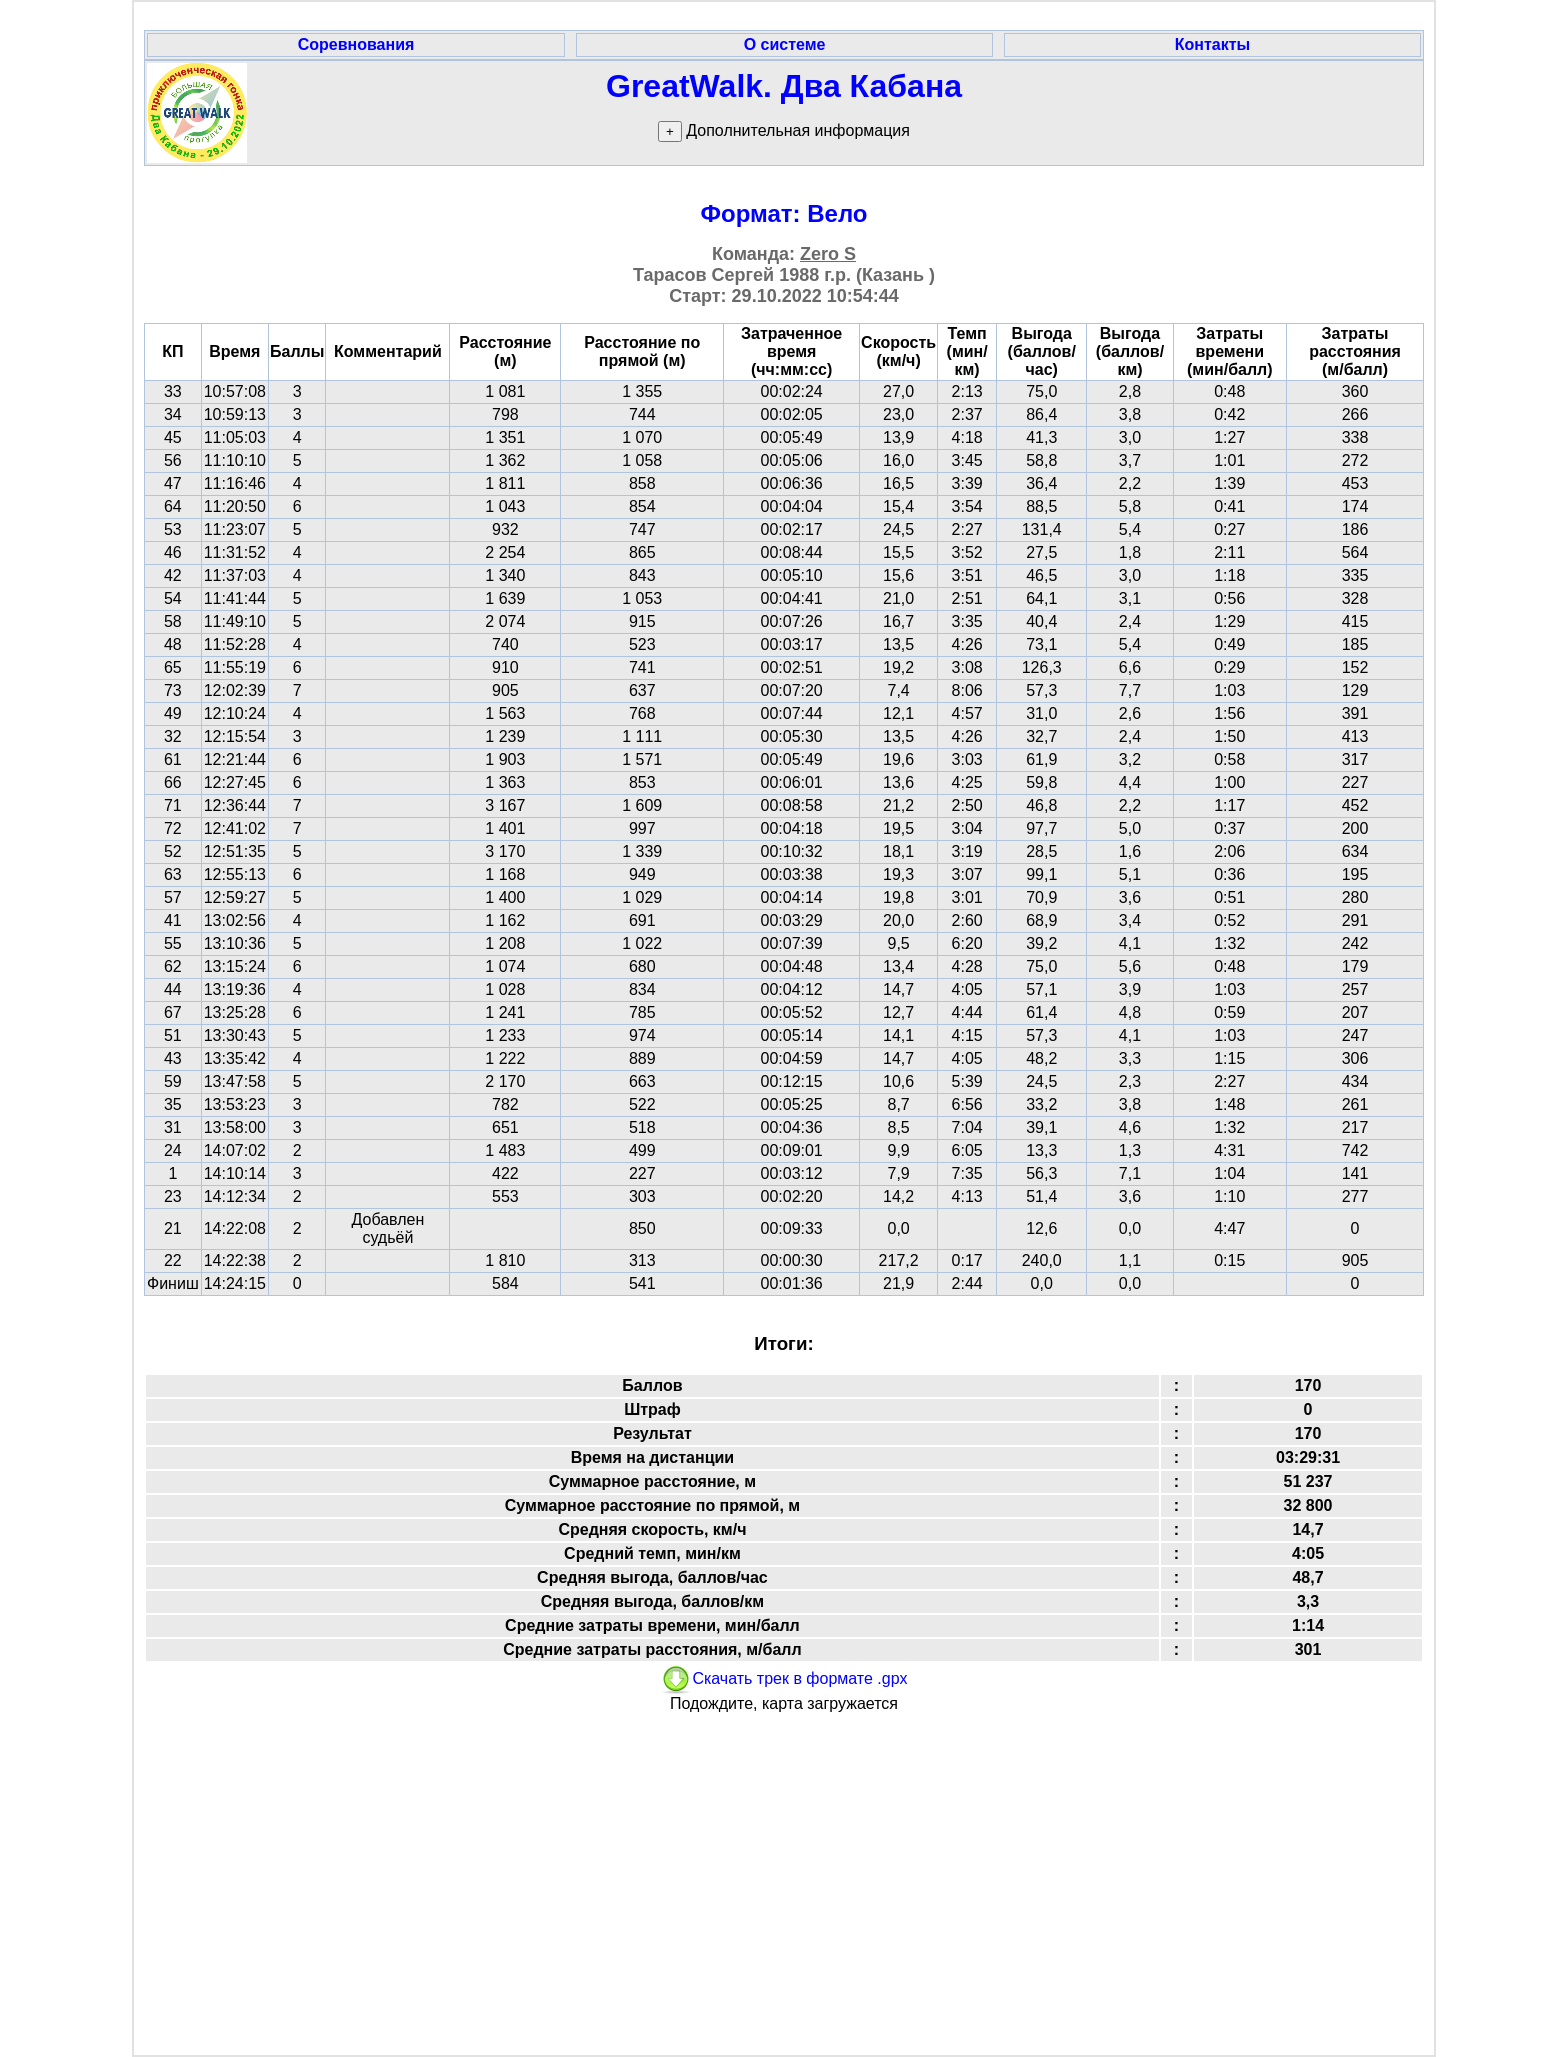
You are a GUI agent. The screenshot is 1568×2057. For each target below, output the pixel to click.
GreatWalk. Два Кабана (784, 86)
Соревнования (356, 44)
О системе (785, 44)
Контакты (1212, 44)
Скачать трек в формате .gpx (783, 1678)
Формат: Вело (784, 213)
